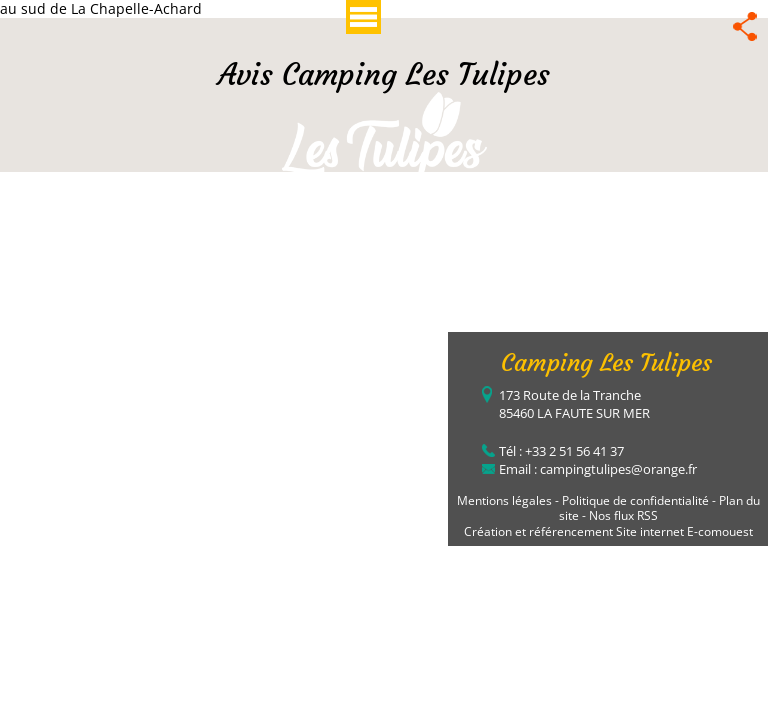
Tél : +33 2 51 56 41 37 (561, 451)
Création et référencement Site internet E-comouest (608, 531)
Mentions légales (504, 500)
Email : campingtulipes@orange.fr (598, 469)
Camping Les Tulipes (606, 363)
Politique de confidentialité (635, 500)
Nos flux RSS (623, 515)
